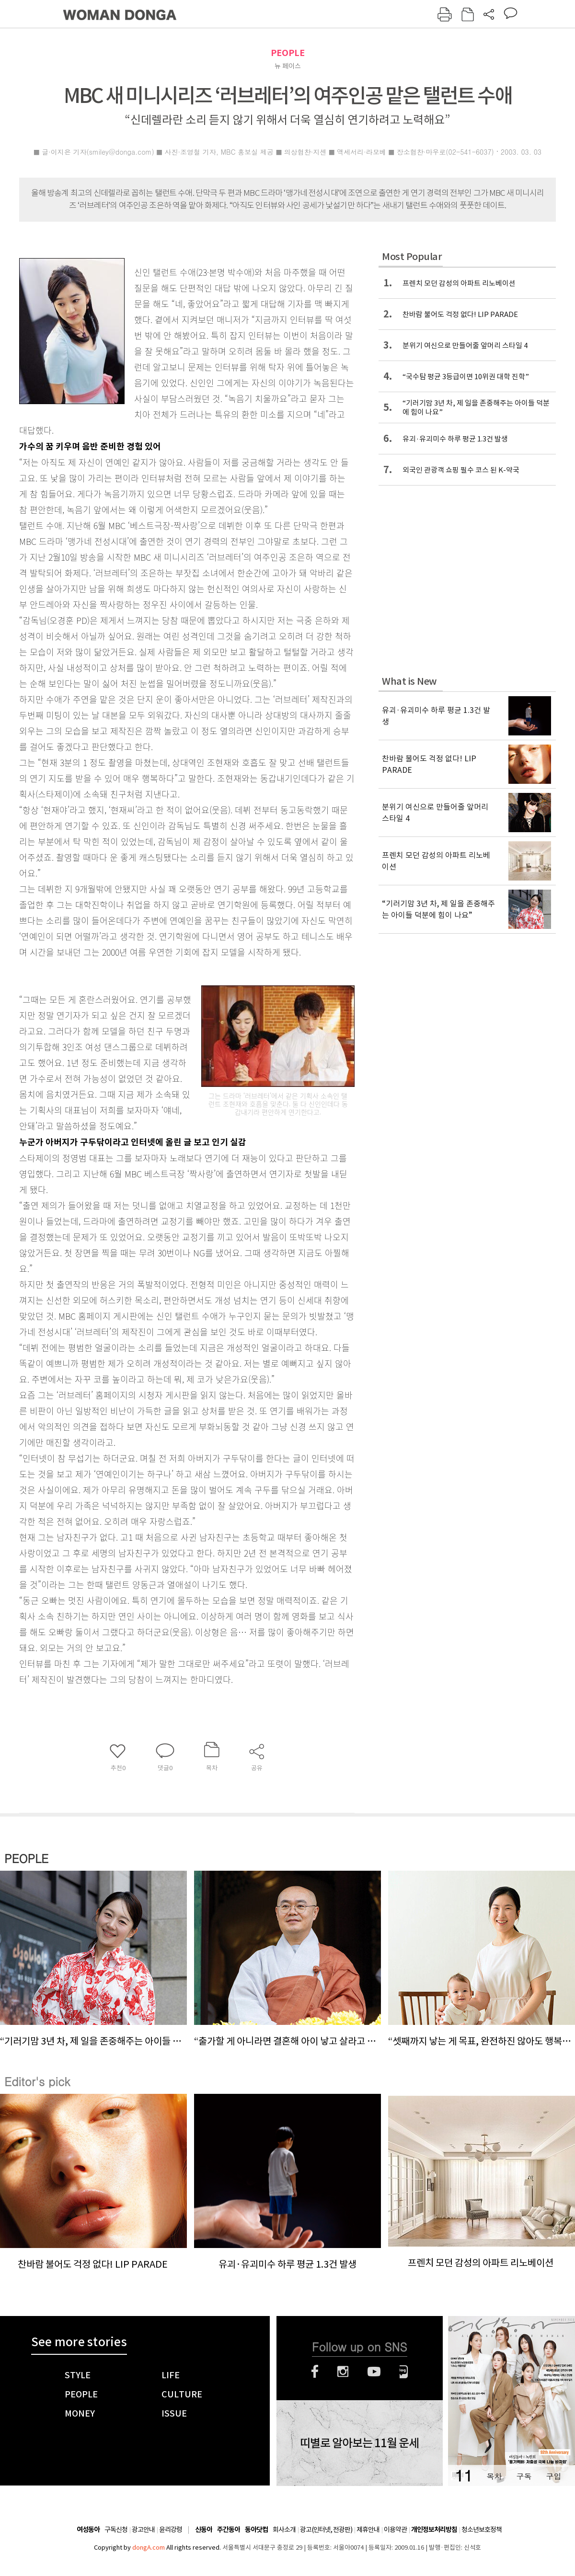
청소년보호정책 (481, 2529)
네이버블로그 (404, 2371)
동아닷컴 (256, 2530)
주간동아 (228, 2530)
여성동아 (88, 2530)
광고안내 (143, 2529)
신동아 (203, 2530)
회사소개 (284, 2529)
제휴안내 (368, 2529)
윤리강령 (170, 2529)
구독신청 (115, 2529)
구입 (553, 2476)
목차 (494, 2476)
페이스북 (314, 2371)
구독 (523, 2476)
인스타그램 (342, 2371)
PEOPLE (288, 52)
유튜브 (374, 2371)
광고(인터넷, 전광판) (326, 2529)
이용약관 (395, 2529)
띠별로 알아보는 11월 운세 (359, 2443)
